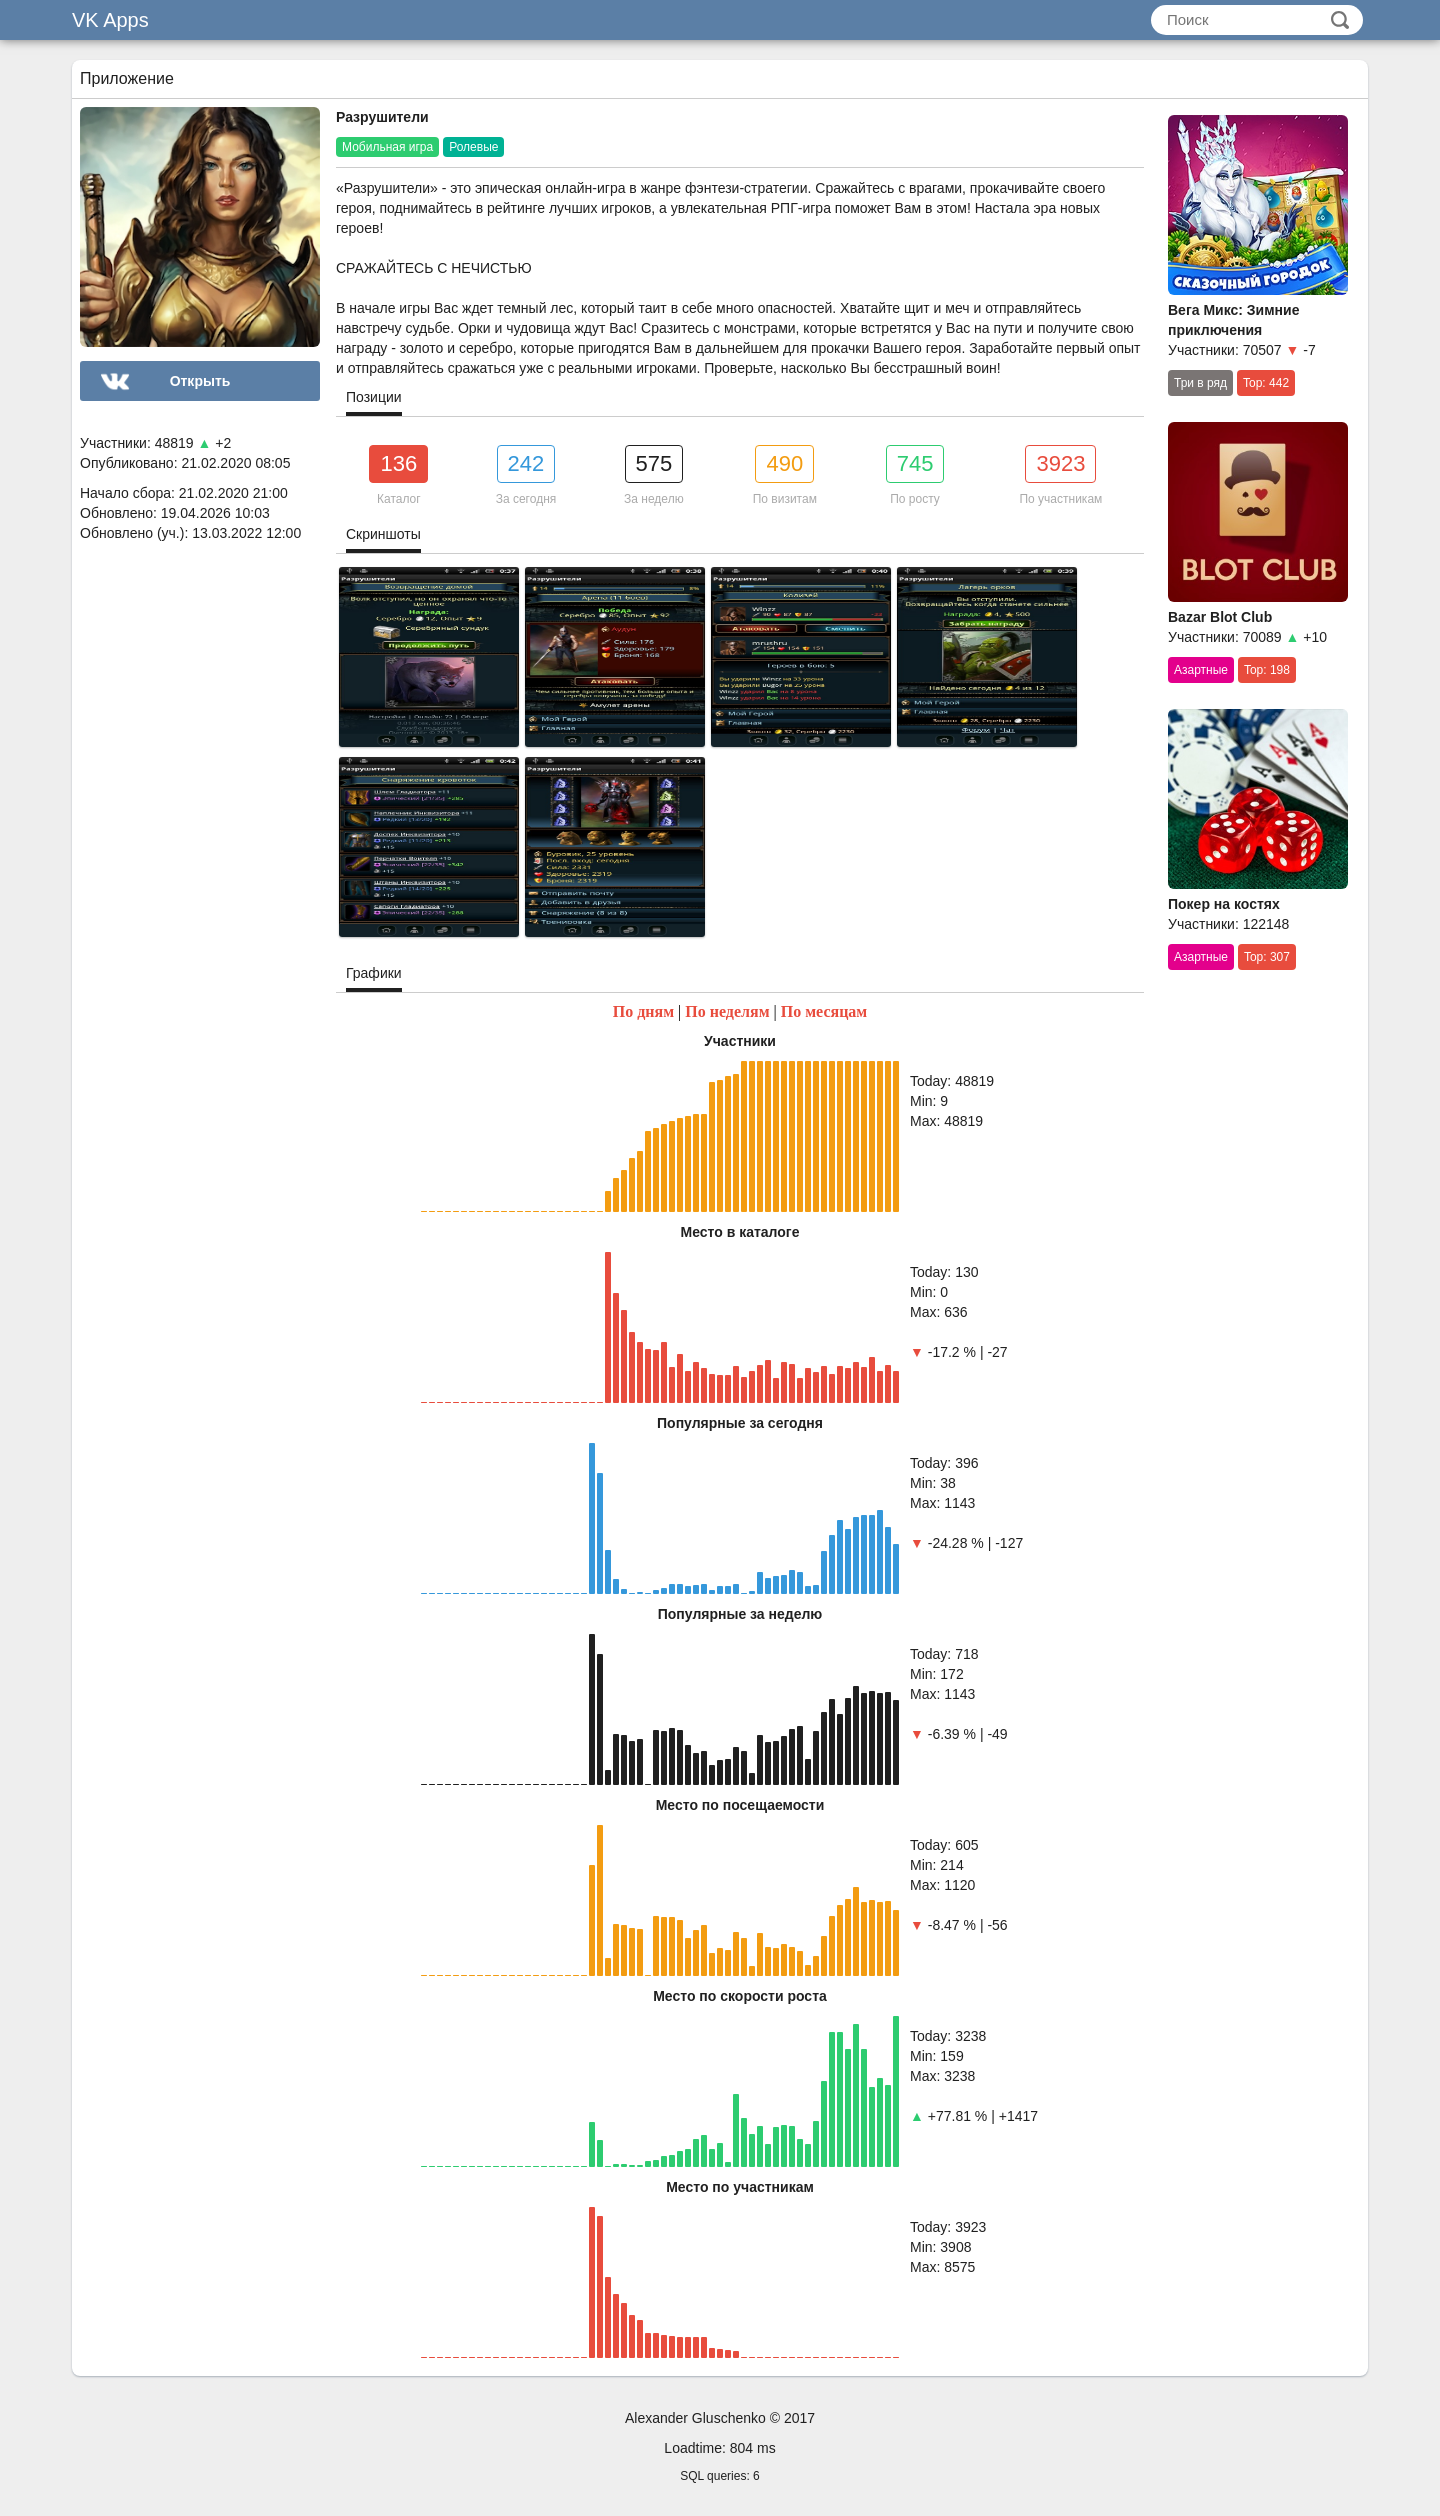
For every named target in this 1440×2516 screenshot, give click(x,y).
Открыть (200, 381)
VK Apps (110, 20)
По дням (643, 1011)
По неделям (727, 1011)
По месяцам (824, 1011)
